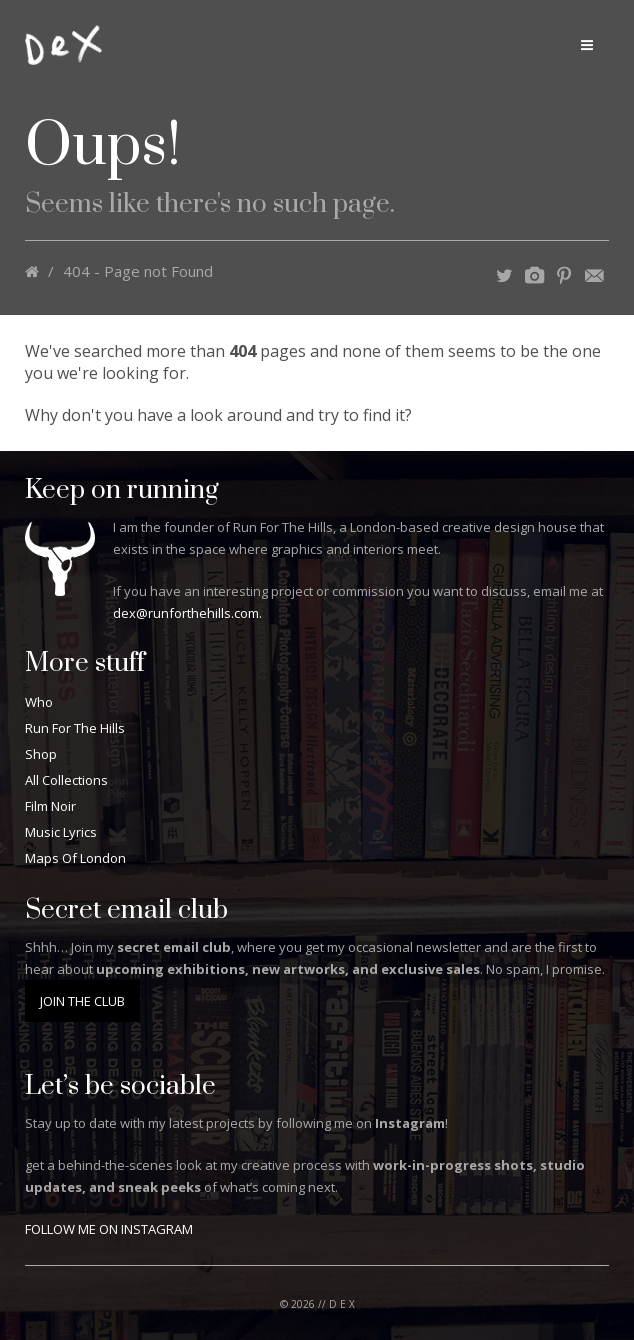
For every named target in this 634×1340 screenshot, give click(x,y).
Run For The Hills (75, 728)
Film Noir (50, 806)
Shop (41, 754)
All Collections (66, 780)
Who (39, 702)
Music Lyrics (61, 832)
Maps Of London (75, 858)
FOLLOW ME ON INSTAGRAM (109, 1229)
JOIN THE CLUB (82, 1001)
